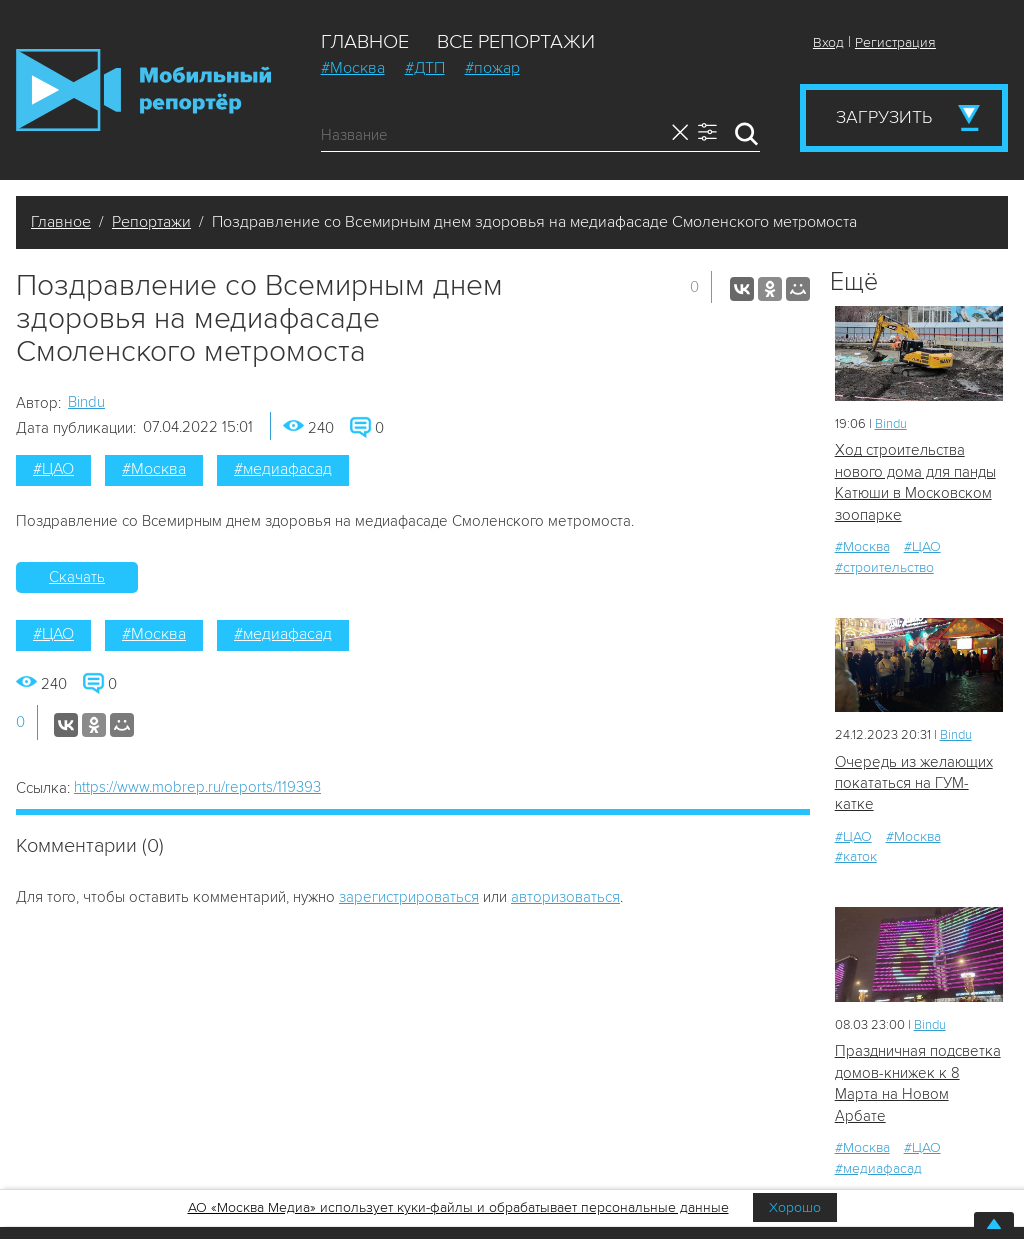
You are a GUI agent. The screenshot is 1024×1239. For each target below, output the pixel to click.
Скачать (77, 577)
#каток (856, 856)
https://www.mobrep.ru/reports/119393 (197, 787)
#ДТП (425, 68)
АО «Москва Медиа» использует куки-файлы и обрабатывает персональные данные (458, 1207)
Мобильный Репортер (143, 90)
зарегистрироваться (409, 897)
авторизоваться (565, 897)
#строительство (884, 567)
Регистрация (895, 42)
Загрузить (884, 117)
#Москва (353, 68)
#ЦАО (53, 469)
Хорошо (795, 1207)
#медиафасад (283, 469)
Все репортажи (516, 42)
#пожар (492, 68)
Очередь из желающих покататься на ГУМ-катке (914, 783)
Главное (365, 42)
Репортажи (151, 222)
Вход (828, 42)
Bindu (86, 402)
